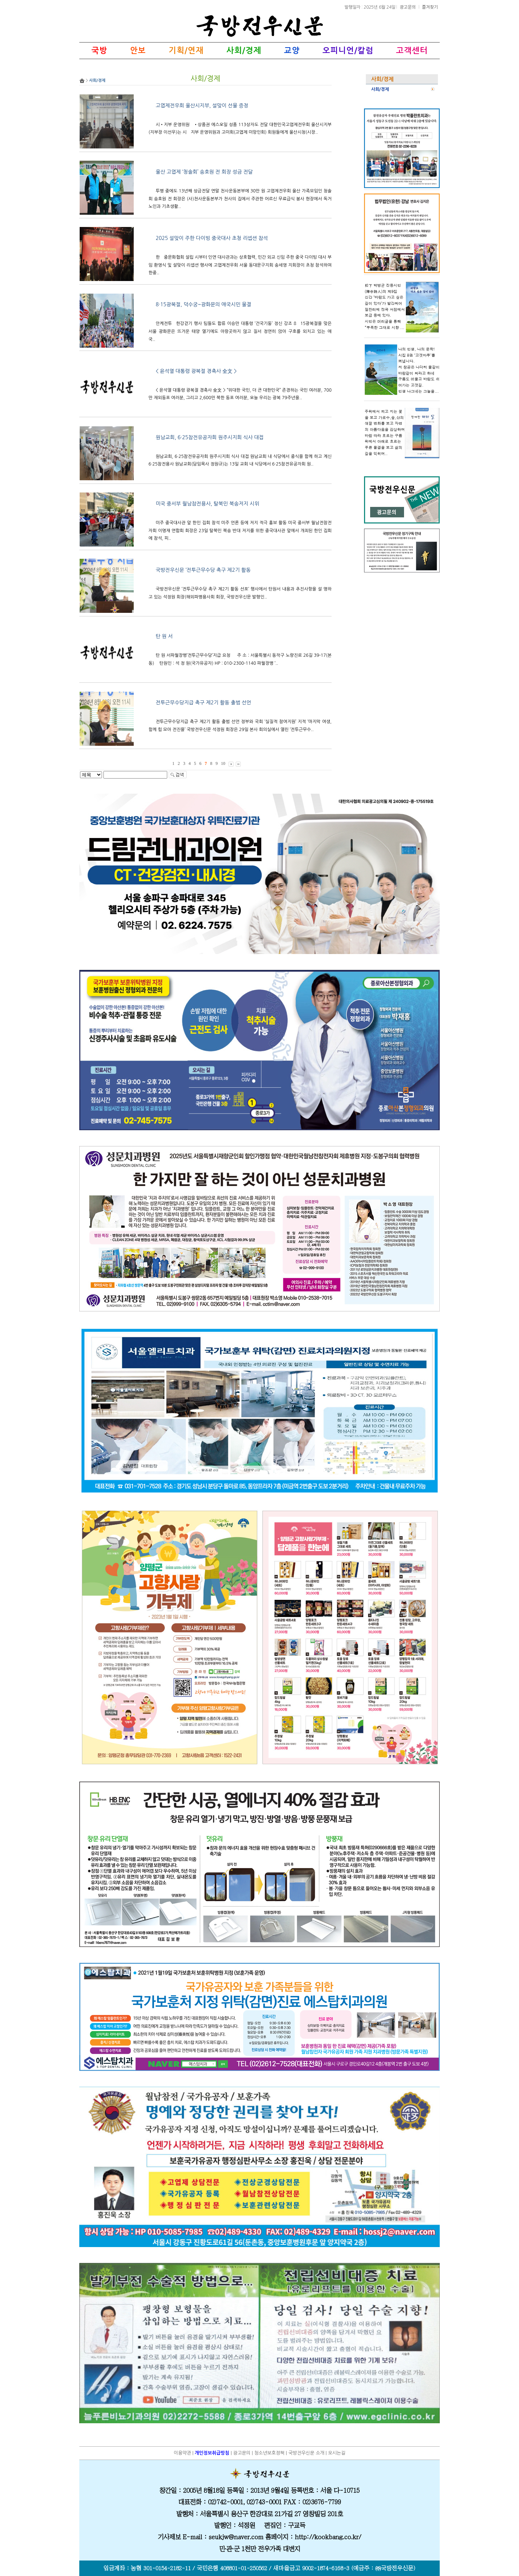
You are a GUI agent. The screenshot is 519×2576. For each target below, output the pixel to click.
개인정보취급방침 (212, 2453)
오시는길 (336, 2453)
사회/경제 (380, 89)
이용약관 (182, 2453)
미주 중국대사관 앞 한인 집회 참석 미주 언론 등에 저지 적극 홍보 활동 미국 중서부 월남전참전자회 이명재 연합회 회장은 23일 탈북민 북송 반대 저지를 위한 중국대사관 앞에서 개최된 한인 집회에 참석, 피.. (240, 530)
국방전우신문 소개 (306, 2453)
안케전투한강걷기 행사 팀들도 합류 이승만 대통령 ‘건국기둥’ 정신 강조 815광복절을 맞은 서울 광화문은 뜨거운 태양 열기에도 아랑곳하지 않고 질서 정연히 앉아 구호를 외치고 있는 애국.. (240, 331)
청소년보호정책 (269, 2453)
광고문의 (408, 7)
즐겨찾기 (430, 7)
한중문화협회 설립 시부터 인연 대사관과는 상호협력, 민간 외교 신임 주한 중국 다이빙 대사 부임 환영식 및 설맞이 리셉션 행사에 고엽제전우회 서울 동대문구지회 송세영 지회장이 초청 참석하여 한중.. (240, 265)
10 (223, 763)
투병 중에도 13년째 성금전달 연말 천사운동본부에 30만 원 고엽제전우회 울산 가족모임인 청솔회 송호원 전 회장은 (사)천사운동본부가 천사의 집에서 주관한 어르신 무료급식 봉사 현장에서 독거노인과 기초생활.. (240, 199)
